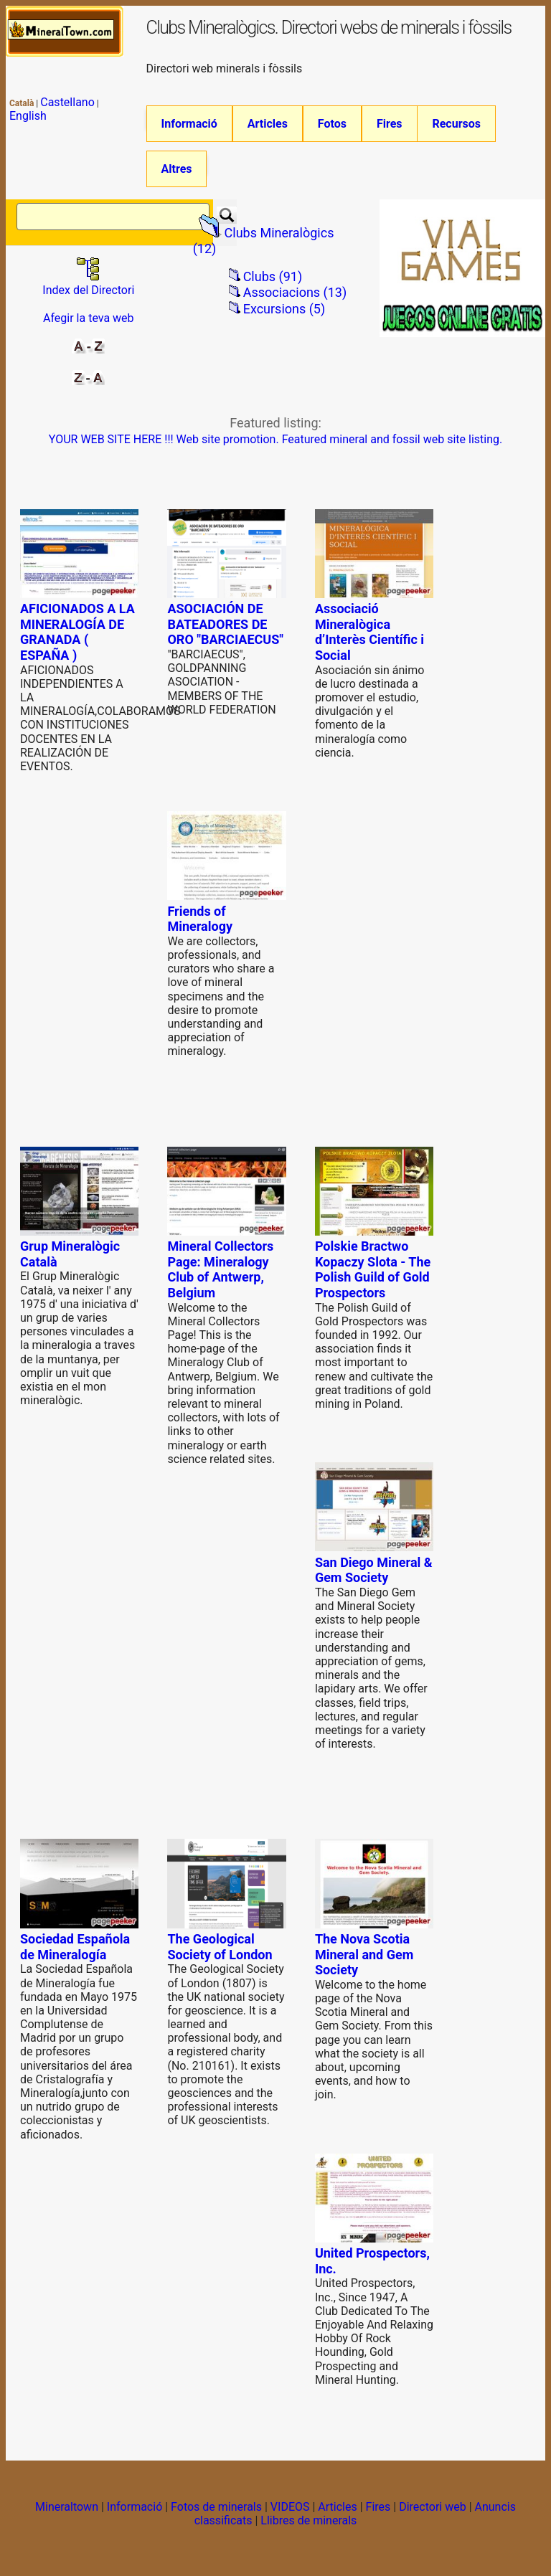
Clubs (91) (273, 282)
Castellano (67, 102)
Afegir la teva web (88, 324)
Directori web (432, 2513)
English (28, 116)
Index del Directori (88, 289)
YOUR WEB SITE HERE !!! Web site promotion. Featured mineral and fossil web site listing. (275, 446)
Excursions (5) (284, 315)
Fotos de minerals (216, 2513)
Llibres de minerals (308, 2527)
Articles (268, 124)
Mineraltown (66, 2513)
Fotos (332, 124)
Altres (176, 172)
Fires (389, 124)
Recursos (456, 124)
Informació (189, 124)
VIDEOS (290, 2513)
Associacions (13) (295, 299)
